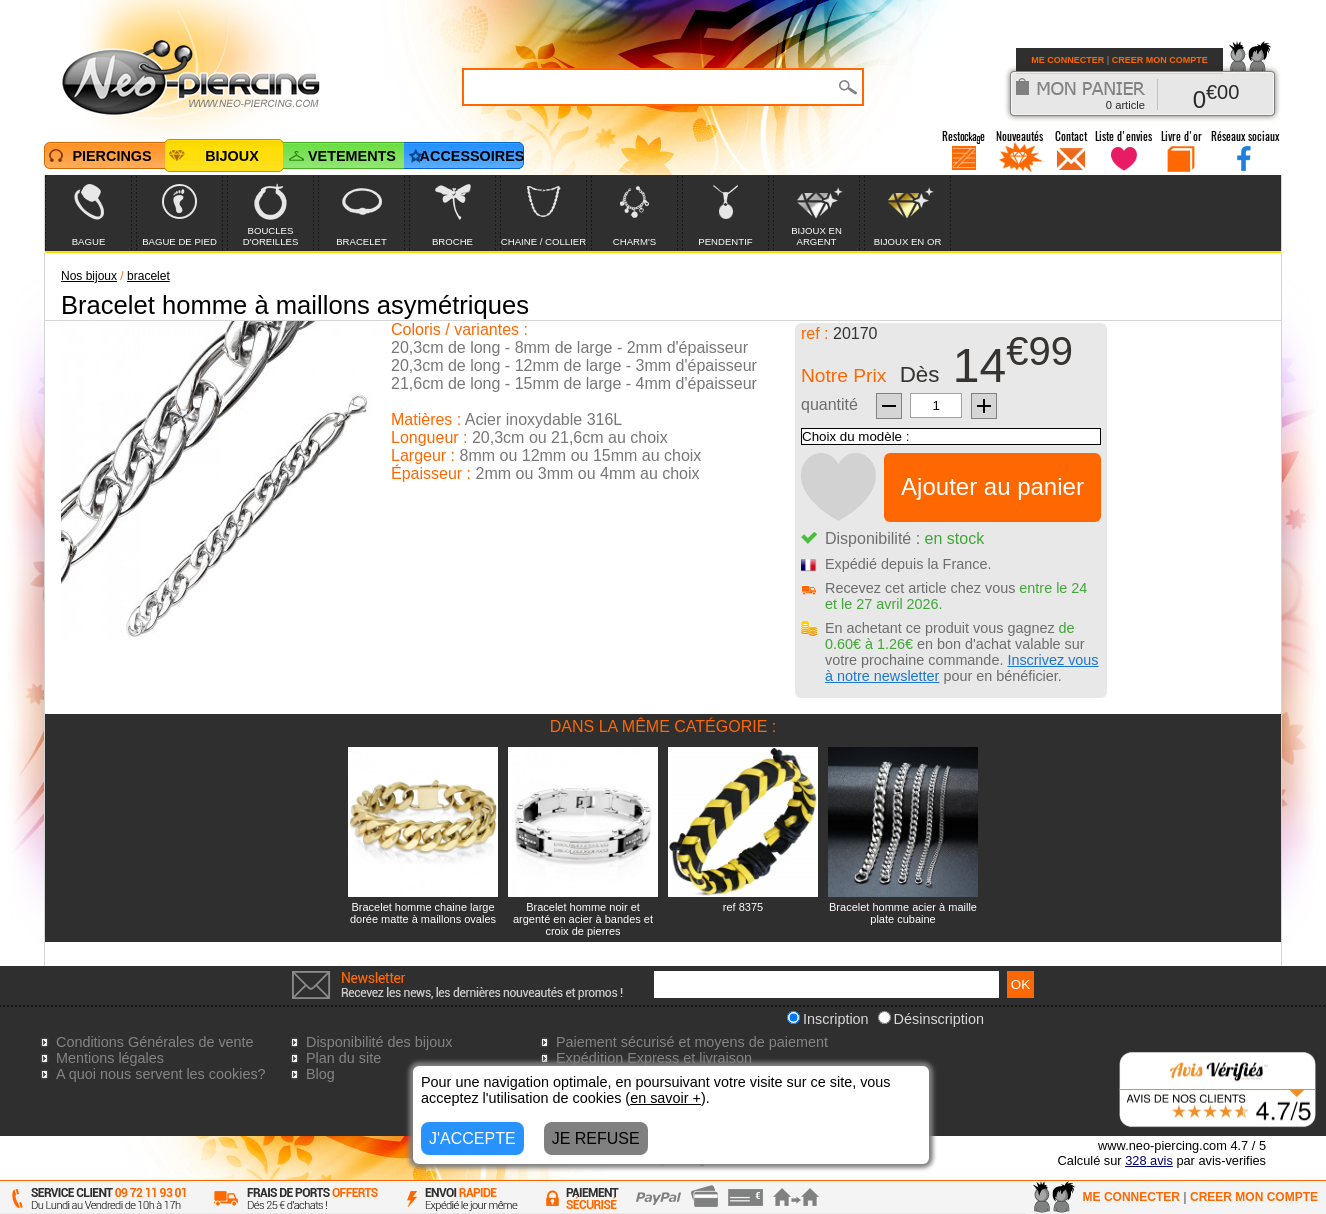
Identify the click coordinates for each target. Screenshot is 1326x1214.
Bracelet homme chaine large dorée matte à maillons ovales (423, 913)
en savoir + (665, 1098)
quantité (829, 404)
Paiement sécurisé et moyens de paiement (692, 1042)
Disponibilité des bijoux (379, 1042)
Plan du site (343, 1058)
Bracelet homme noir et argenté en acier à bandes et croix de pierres (583, 919)
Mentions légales (110, 1058)
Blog (320, 1074)
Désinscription (931, 1019)
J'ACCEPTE (472, 1138)
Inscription (828, 1019)
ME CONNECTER (1067, 60)
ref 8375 (743, 907)
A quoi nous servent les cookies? (161, 1074)
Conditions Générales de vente (155, 1042)
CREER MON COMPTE (1160, 60)
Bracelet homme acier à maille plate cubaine (903, 913)
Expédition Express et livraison (654, 1058)
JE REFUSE (596, 1138)
